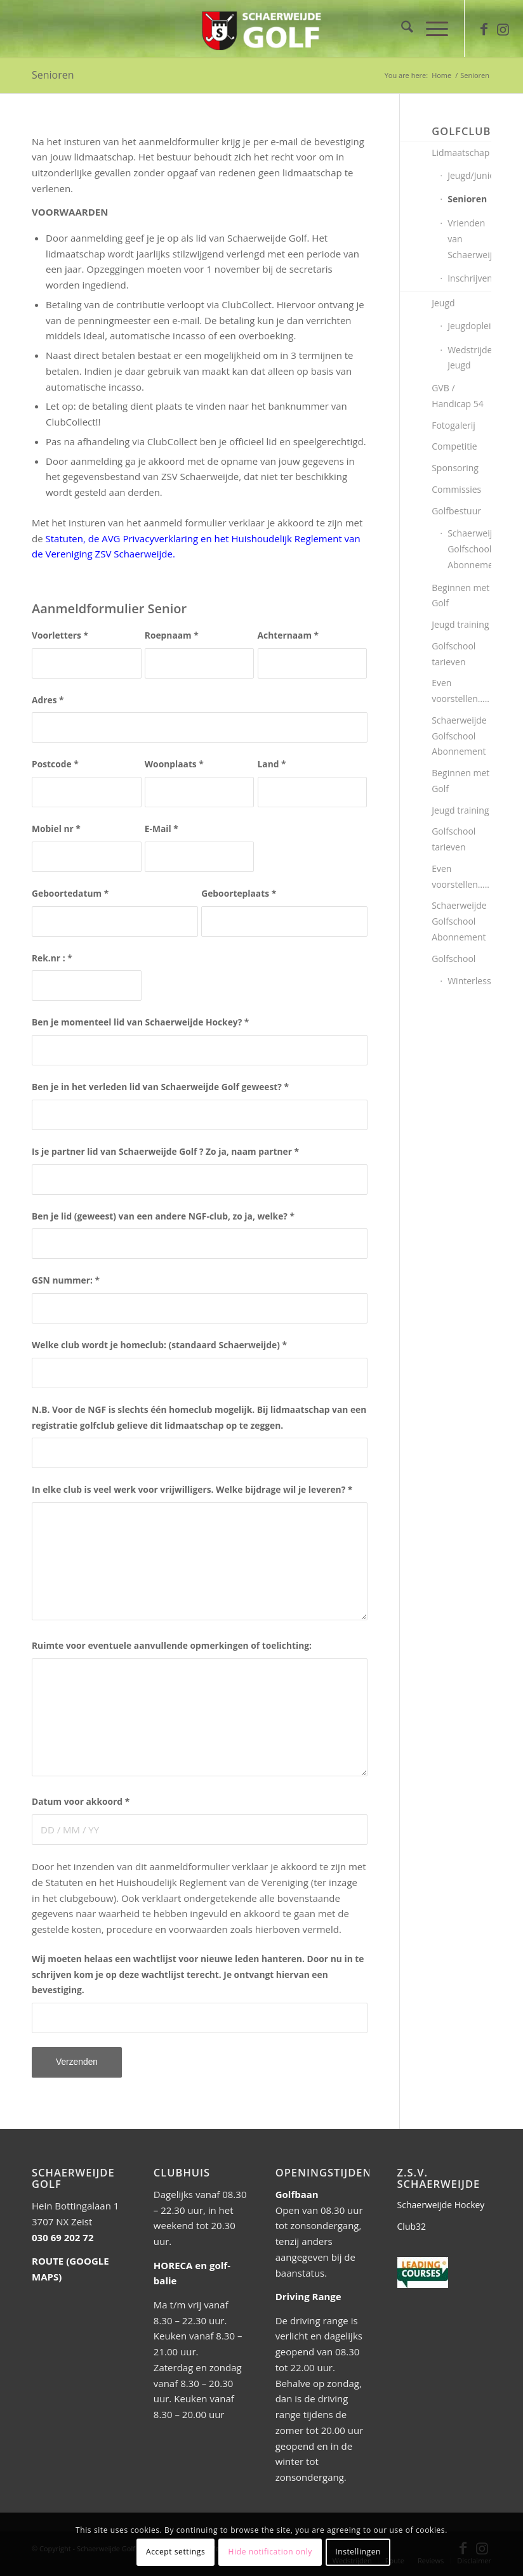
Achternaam (288, 635)
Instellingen (358, 2551)
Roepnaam (172, 635)
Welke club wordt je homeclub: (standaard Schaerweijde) (159, 1345)
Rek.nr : (52, 958)
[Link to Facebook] (484, 28)
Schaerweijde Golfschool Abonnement (469, 549)
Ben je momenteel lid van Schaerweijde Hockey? (140, 1022)
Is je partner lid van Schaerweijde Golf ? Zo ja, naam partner (165, 1151)
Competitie (454, 446)
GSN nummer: (66, 1280)
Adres (48, 700)
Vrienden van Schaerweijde (469, 239)
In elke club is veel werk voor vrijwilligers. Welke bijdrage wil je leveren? (192, 1489)
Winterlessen (469, 981)
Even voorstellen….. (460, 691)
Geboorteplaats (238, 893)
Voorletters (60, 635)
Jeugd (443, 303)
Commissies (456, 489)
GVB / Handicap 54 (457, 396)
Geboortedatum (70, 893)
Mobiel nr (56, 829)
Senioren (53, 75)
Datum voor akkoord (80, 1801)
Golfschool (453, 959)
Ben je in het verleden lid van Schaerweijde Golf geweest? (160, 1087)
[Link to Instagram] (503, 28)
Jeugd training (460, 624)
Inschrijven (469, 278)
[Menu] (430, 28)
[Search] (400, 28)
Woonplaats (174, 764)
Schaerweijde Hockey (441, 2205)
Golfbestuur (456, 511)
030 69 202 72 (62, 2237)
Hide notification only (270, 2551)
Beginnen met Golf (460, 595)
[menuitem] (400, 28)
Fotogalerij (453, 425)
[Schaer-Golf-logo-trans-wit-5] (261, 28)
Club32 (412, 2226)
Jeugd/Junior (469, 175)
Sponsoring (455, 468)
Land (272, 764)
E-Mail (161, 829)
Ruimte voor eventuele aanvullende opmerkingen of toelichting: (172, 1645)
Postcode (55, 764)
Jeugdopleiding (469, 326)
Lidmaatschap (460, 152)
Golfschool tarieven (453, 654)
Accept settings (175, 2551)
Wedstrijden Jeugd (469, 358)
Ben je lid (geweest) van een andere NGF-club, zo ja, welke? (163, 1216)
